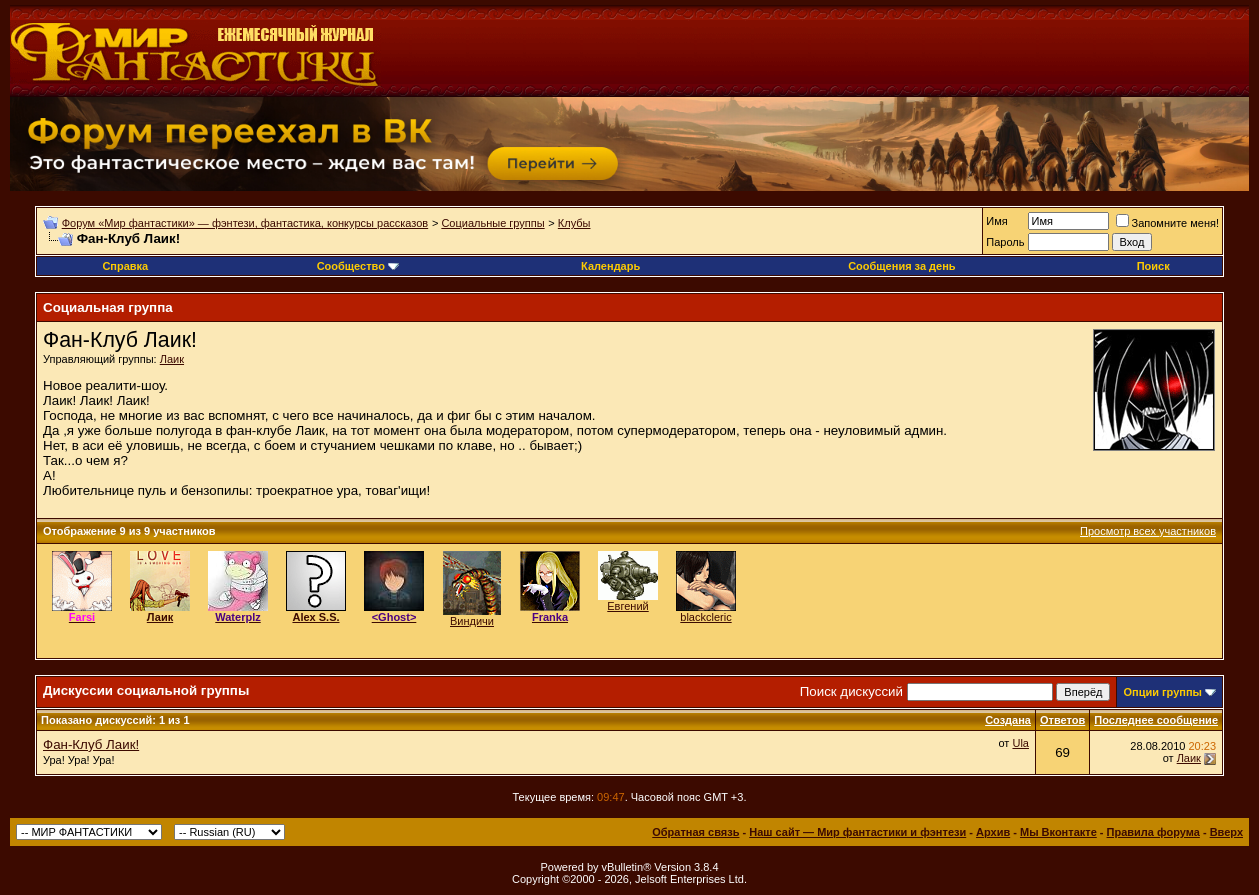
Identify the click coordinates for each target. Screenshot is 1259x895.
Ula (1020, 743)
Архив (993, 832)
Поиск (1153, 266)
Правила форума (1153, 832)
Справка (125, 266)
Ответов (1062, 720)
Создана (1008, 720)
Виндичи (472, 621)
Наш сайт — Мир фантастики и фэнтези (857, 832)
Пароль (1005, 242)
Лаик (172, 359)
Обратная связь (695, 832)
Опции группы (1162, 692)
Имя (996, 221)
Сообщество (358, 266)
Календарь (610, 266)
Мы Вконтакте (1058, 832)
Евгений (627, 606)
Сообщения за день (901, 266)
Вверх (1226, 832)
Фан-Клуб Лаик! (91, 744)
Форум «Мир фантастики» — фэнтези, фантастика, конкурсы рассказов (245, 223)
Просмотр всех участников (1148, 531)
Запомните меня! (1167, 223)
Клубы (574, 223)
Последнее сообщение (1156, 720)
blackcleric (705, 617)
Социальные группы (492, 223)
